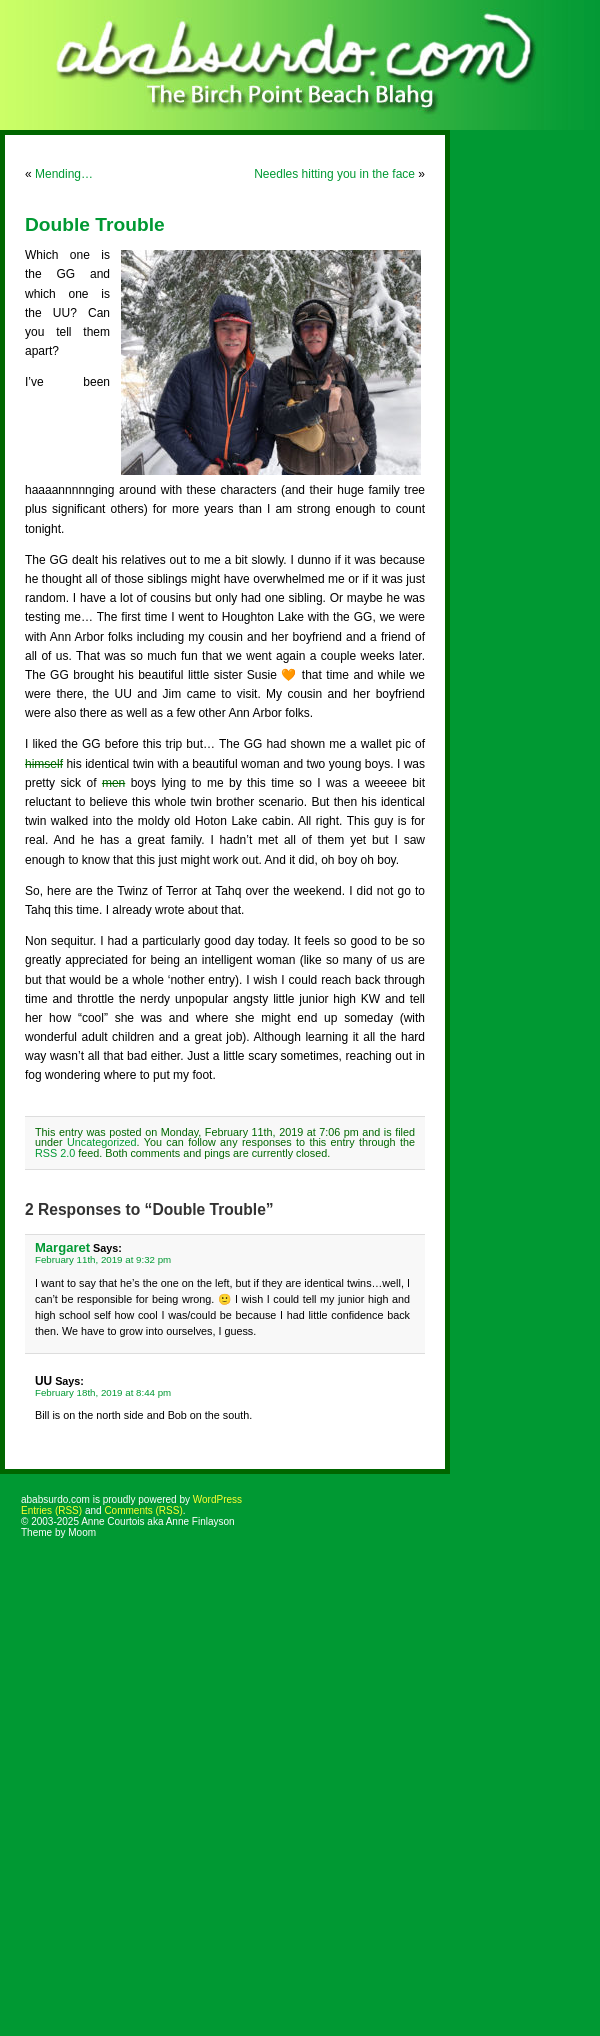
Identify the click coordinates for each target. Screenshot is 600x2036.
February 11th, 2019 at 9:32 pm (103, 1259)
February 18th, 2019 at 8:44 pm (103, 1392)
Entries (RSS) (51, 1510)
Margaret (62, 1247)
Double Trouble (95, 224)
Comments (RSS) (143, 1510)
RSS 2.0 (55, 1153)
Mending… (64, 174)
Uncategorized (102, 1142)
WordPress (217, 1499)
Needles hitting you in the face (334, 174)
